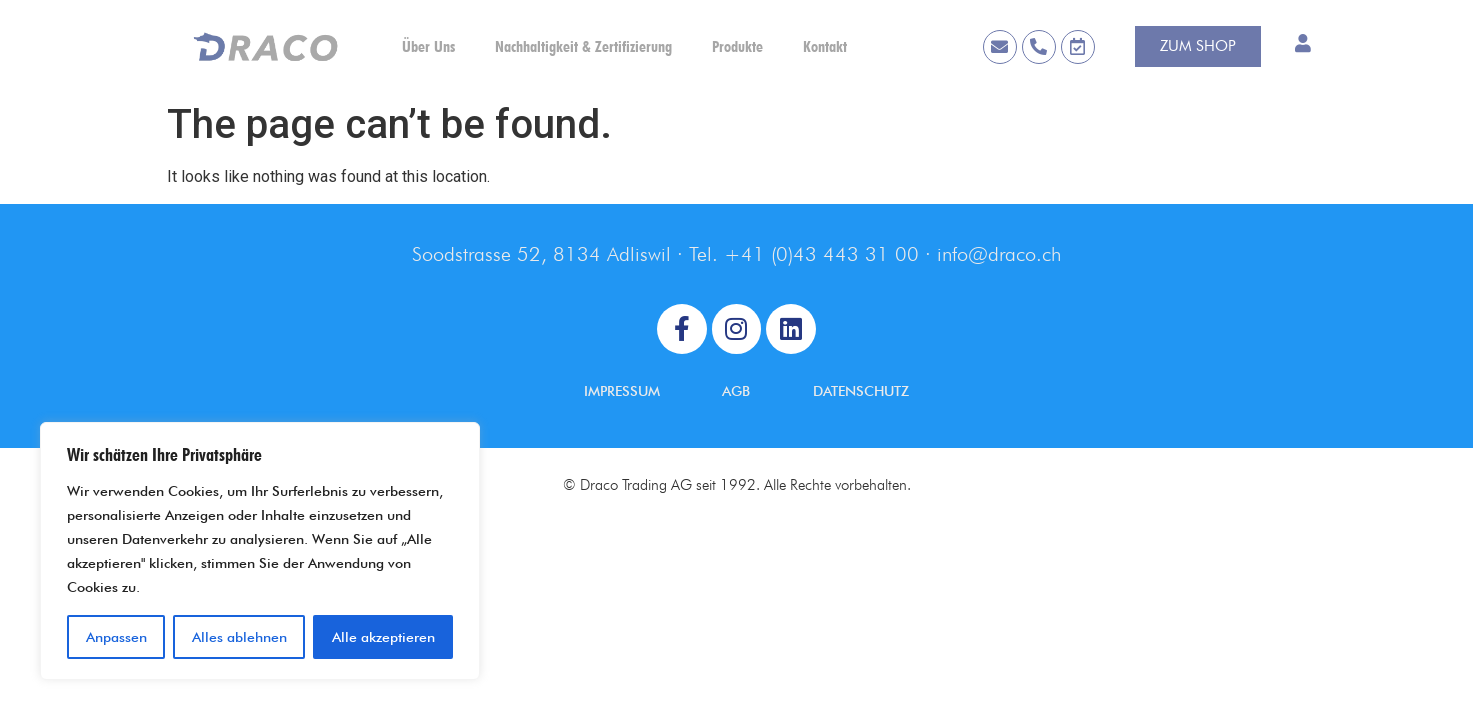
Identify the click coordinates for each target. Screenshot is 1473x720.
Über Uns (428, 46)
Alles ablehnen (239, 637)
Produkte (737, 46)
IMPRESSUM (622, 391)
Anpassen (116, 637)
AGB (736, 391)
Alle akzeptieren (383, 637)
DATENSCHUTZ (861, 391)
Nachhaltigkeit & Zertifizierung (583, 46)
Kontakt (825, 46)
